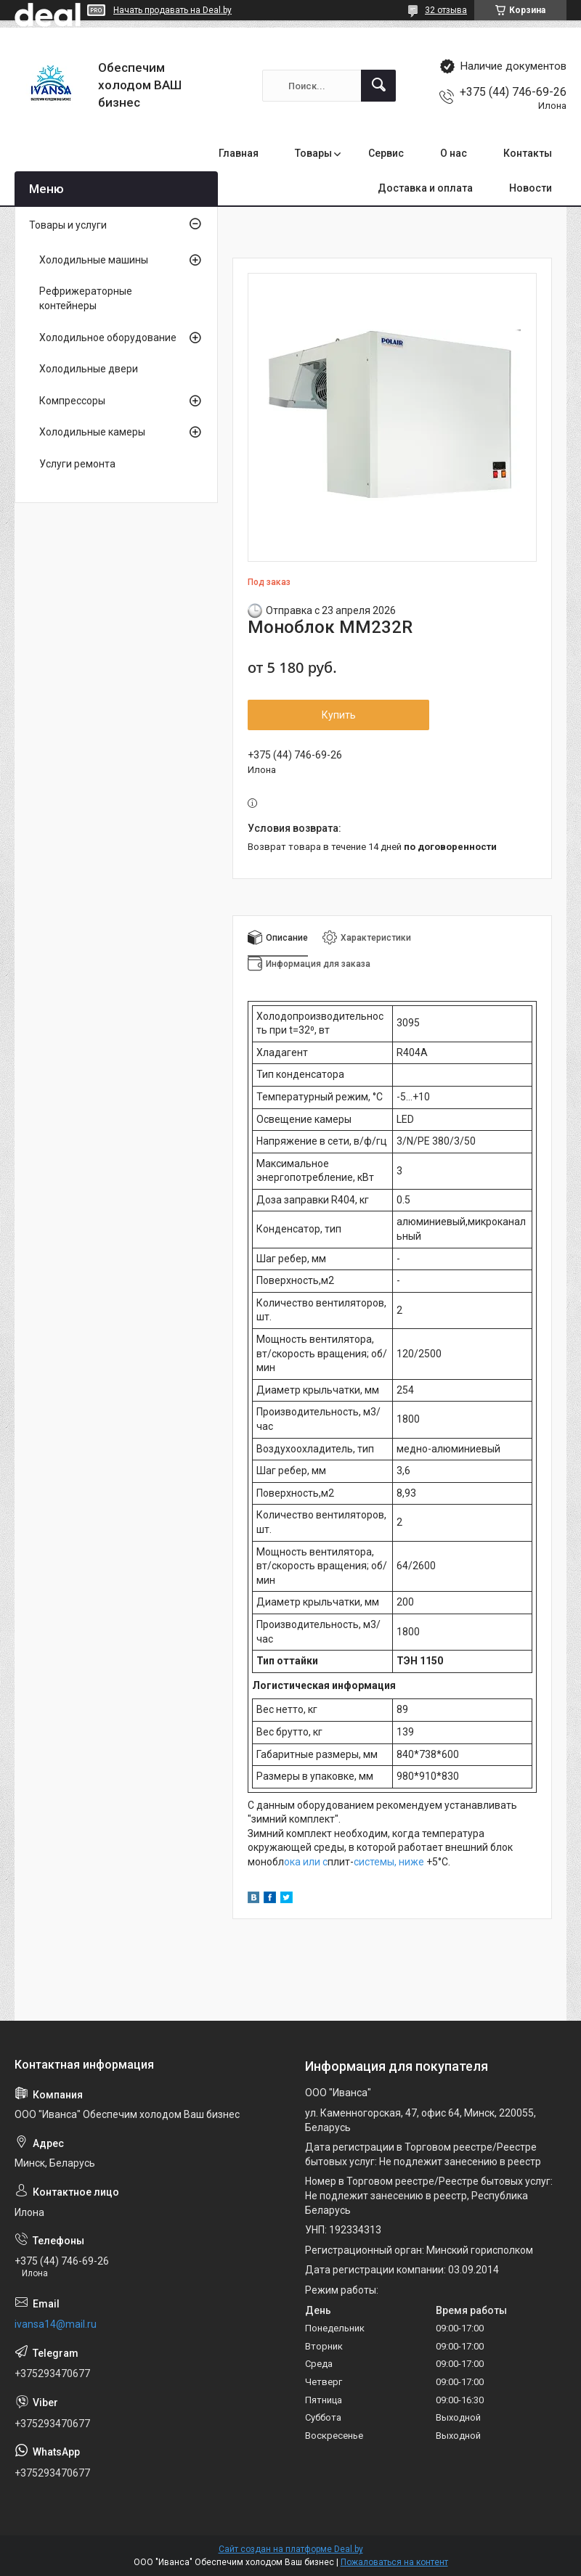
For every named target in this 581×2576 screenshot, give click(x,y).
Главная (239, 153)
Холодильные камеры (92, 432)
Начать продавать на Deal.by (172, 10)
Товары (313, 153)
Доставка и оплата (425, 188)
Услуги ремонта (77, 464)
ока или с (306, 1862)
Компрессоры (72, 400)
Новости (530, 188)
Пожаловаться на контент (394, 2562)
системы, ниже (389, 1862)
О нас (453, 153)
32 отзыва (446, 10)
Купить (339, 715)
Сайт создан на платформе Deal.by (291, 2549)
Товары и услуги (68, 225)
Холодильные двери (88, 369)
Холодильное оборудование (107, 337)
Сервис (386, 153)
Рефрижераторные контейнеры (85, 298)
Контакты (527, 153)
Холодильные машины (93, 260)
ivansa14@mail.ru (56, 2324)
